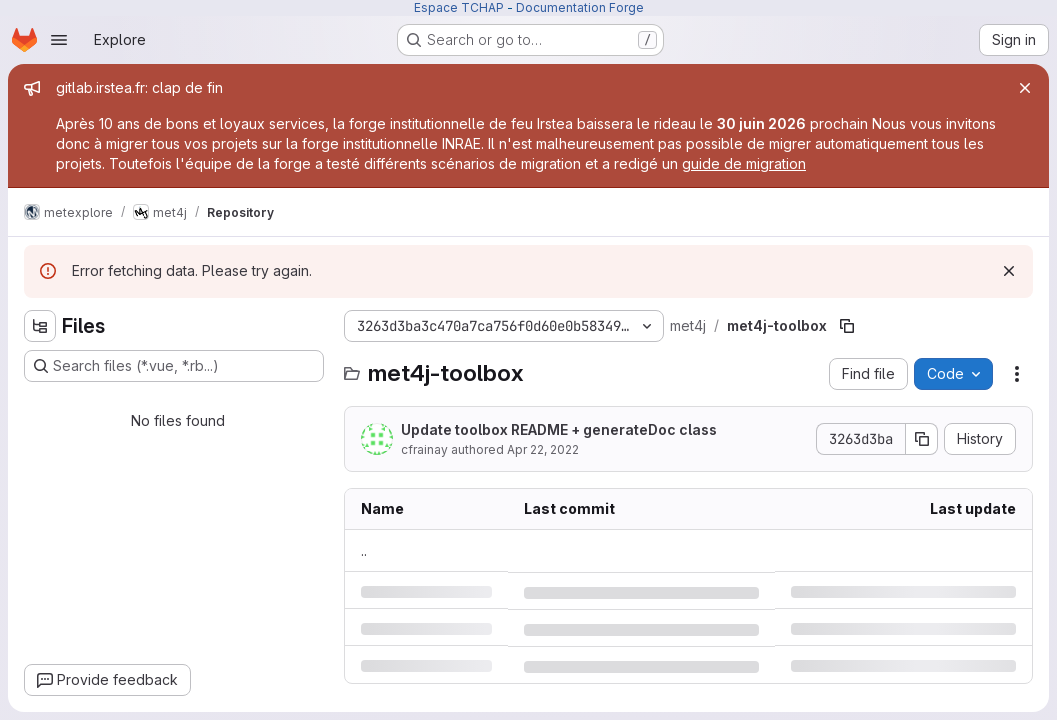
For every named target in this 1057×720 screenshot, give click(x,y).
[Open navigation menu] (59, 40)
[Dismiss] (1009, 271)
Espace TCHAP (459, 7)
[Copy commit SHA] (922, 439)
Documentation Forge (580, 7)
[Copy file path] (847, 326)
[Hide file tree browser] (40, 326)
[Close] (1025, 88)
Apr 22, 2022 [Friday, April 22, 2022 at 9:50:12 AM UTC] (543, 449)
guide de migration (744, 163)
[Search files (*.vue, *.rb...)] (174, 366)
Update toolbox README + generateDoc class (559, 429)
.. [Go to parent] (364, 550)
